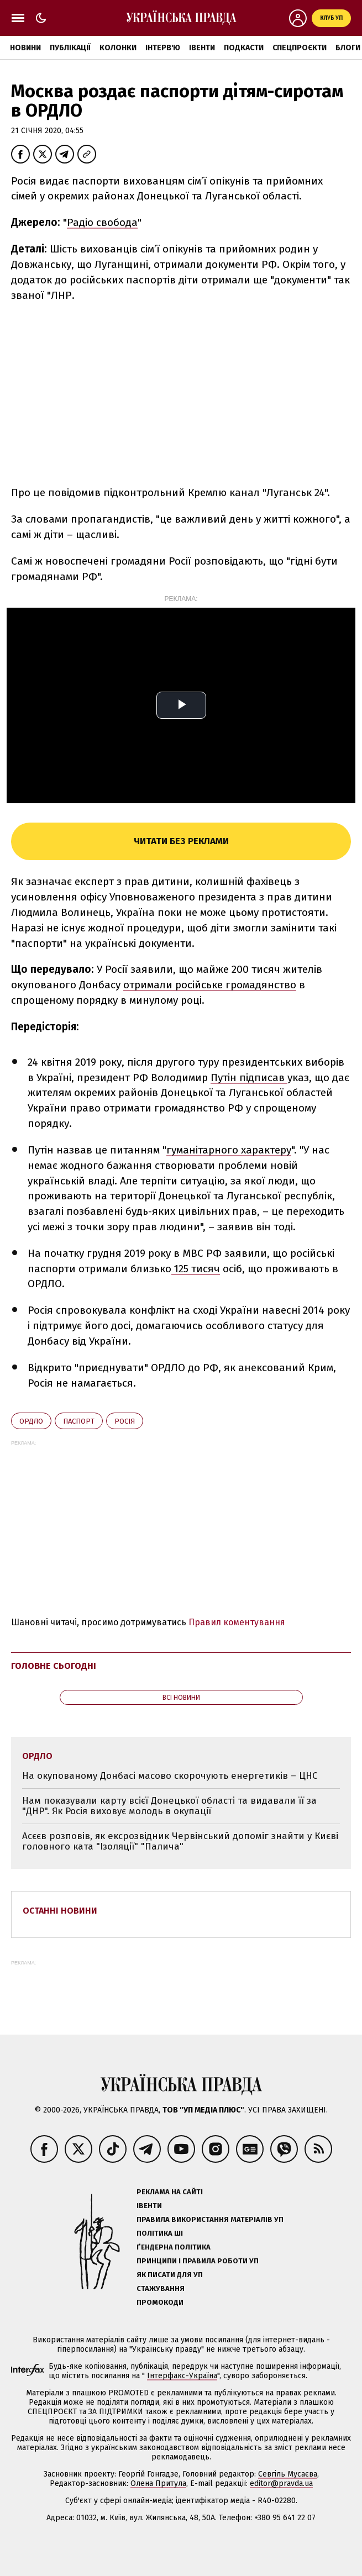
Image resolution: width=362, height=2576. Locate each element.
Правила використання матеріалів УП (210, 2219)
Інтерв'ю (162, 47)
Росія (124, 1421)
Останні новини (60, 1910)
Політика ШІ (160, 2233)
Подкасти (244, 47)
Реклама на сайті (170, 2192)
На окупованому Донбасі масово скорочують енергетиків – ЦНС (170, 1776)
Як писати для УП (170, 2275)
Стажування (161, 2288)
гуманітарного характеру (228, 1150)
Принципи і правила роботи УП (198, 2261)
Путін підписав (249, 1077)
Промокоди (160, 2302)
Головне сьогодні (53, 1666)
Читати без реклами (181, 841)
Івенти (202, 47)
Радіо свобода (102, 222)
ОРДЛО (31, 1421)
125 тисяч (195, 1268)
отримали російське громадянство (209, 984)
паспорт (79, 1421)
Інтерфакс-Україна (182, 2375)
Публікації (70, 47)
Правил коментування (236, 1622)
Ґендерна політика (174, 2247)
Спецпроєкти (299, 47)
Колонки (118, 47)
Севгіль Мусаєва (287, 2474)
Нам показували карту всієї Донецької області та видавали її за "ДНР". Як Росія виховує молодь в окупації (169, 1806)
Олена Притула (158, 2483)
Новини (25, 47)
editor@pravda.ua (281, 2483)
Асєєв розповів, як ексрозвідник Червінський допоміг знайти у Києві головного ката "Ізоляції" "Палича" (180, 1841)
